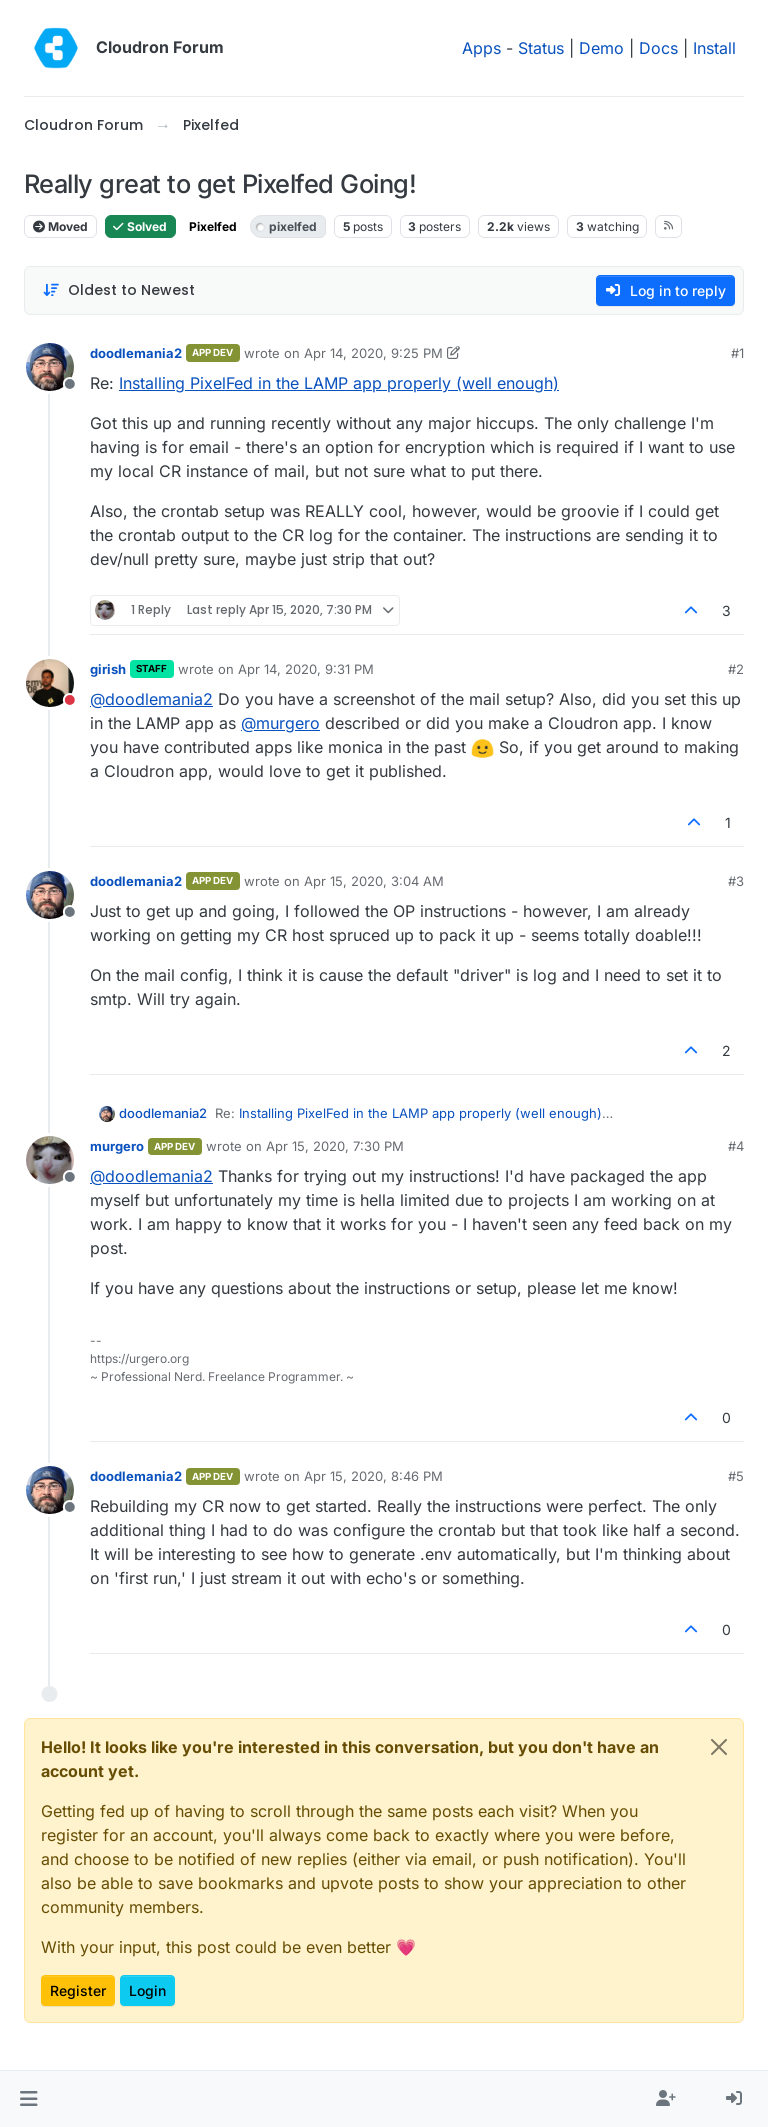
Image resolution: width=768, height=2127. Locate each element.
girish (108, 669)
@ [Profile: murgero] (280, 723)
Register (78, 1990)
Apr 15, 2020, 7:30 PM (335, 1146)
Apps (481, 48)
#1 (737, 353)
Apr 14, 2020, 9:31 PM (306, 669)
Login (147, 1990)
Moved (60, 226)
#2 (736, 669)
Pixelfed (213, 226)
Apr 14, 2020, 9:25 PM (373, 353)
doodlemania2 (136, 353)
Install (714, 48)
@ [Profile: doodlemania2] (151, 699)
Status (541, 48)
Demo (601, 48)
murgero (117, 1146)
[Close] (719, 1747)
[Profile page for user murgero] (50, 1160)
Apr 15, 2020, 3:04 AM (374, 881)
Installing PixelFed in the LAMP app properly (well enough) (339, 383)
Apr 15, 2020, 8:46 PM (373, 1476)
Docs (658, 48)
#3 (736, 881)
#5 (736, 1476)
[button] (28, 2099)
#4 (736, 1146)
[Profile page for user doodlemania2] (50, 367)
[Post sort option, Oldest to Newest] (118, 290)
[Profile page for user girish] (50, 683)
